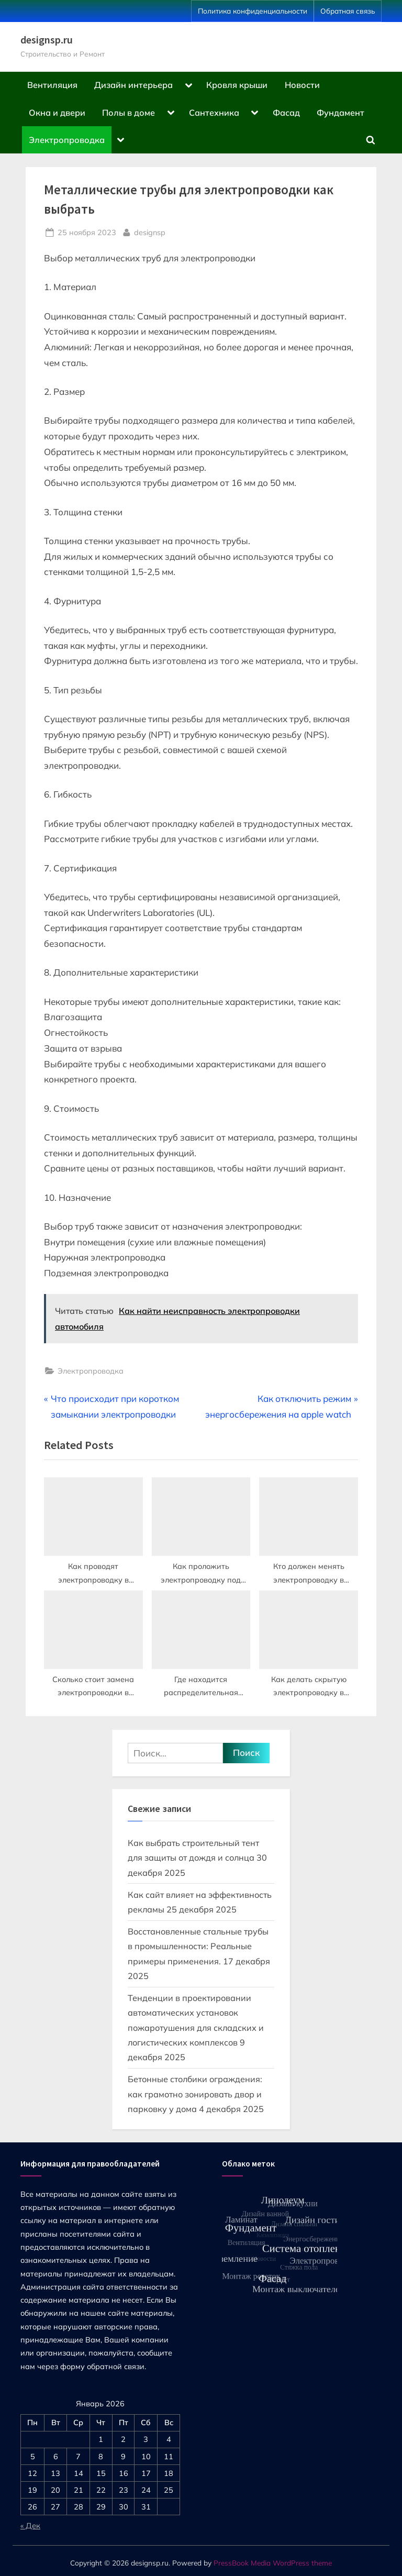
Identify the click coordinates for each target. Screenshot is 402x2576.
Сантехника (214, 112)
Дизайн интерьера (133, 85)
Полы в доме (128, 112)
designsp (149, 231)
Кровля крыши (236, 85)
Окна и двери (57, 112)
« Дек (30, 2525)
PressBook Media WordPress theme (273, 2562)
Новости (302, 85)
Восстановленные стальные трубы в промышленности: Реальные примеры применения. (198, 1946)
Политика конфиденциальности (252, 10)
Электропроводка (67, 140)
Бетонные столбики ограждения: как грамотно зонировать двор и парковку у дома (195, 2094)
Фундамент (340, 112)
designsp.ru (46, 40)
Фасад (286, 112)
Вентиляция (52, 85)
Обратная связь (347, 10)
